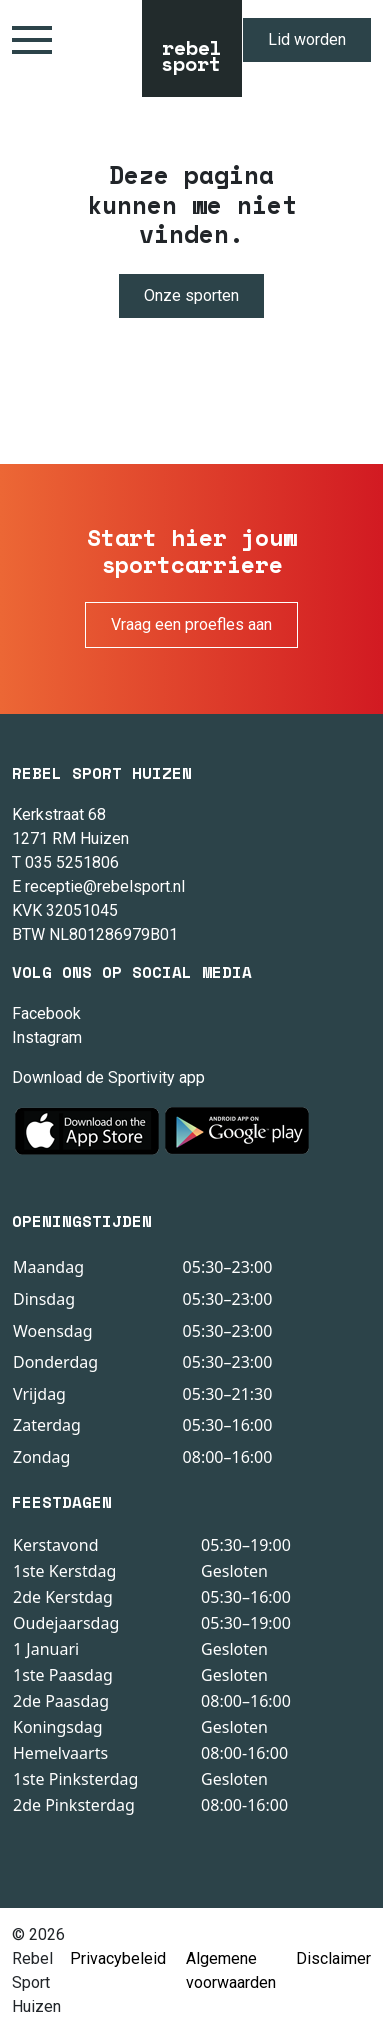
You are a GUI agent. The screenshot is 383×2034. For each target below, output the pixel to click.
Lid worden (307, 39)
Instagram (47, 1037)
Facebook (46, 1013)
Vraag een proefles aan (191, 624)
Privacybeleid (118, 1958)
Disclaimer (333, 1958)
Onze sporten (191, 295)
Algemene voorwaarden (231, 1970)
